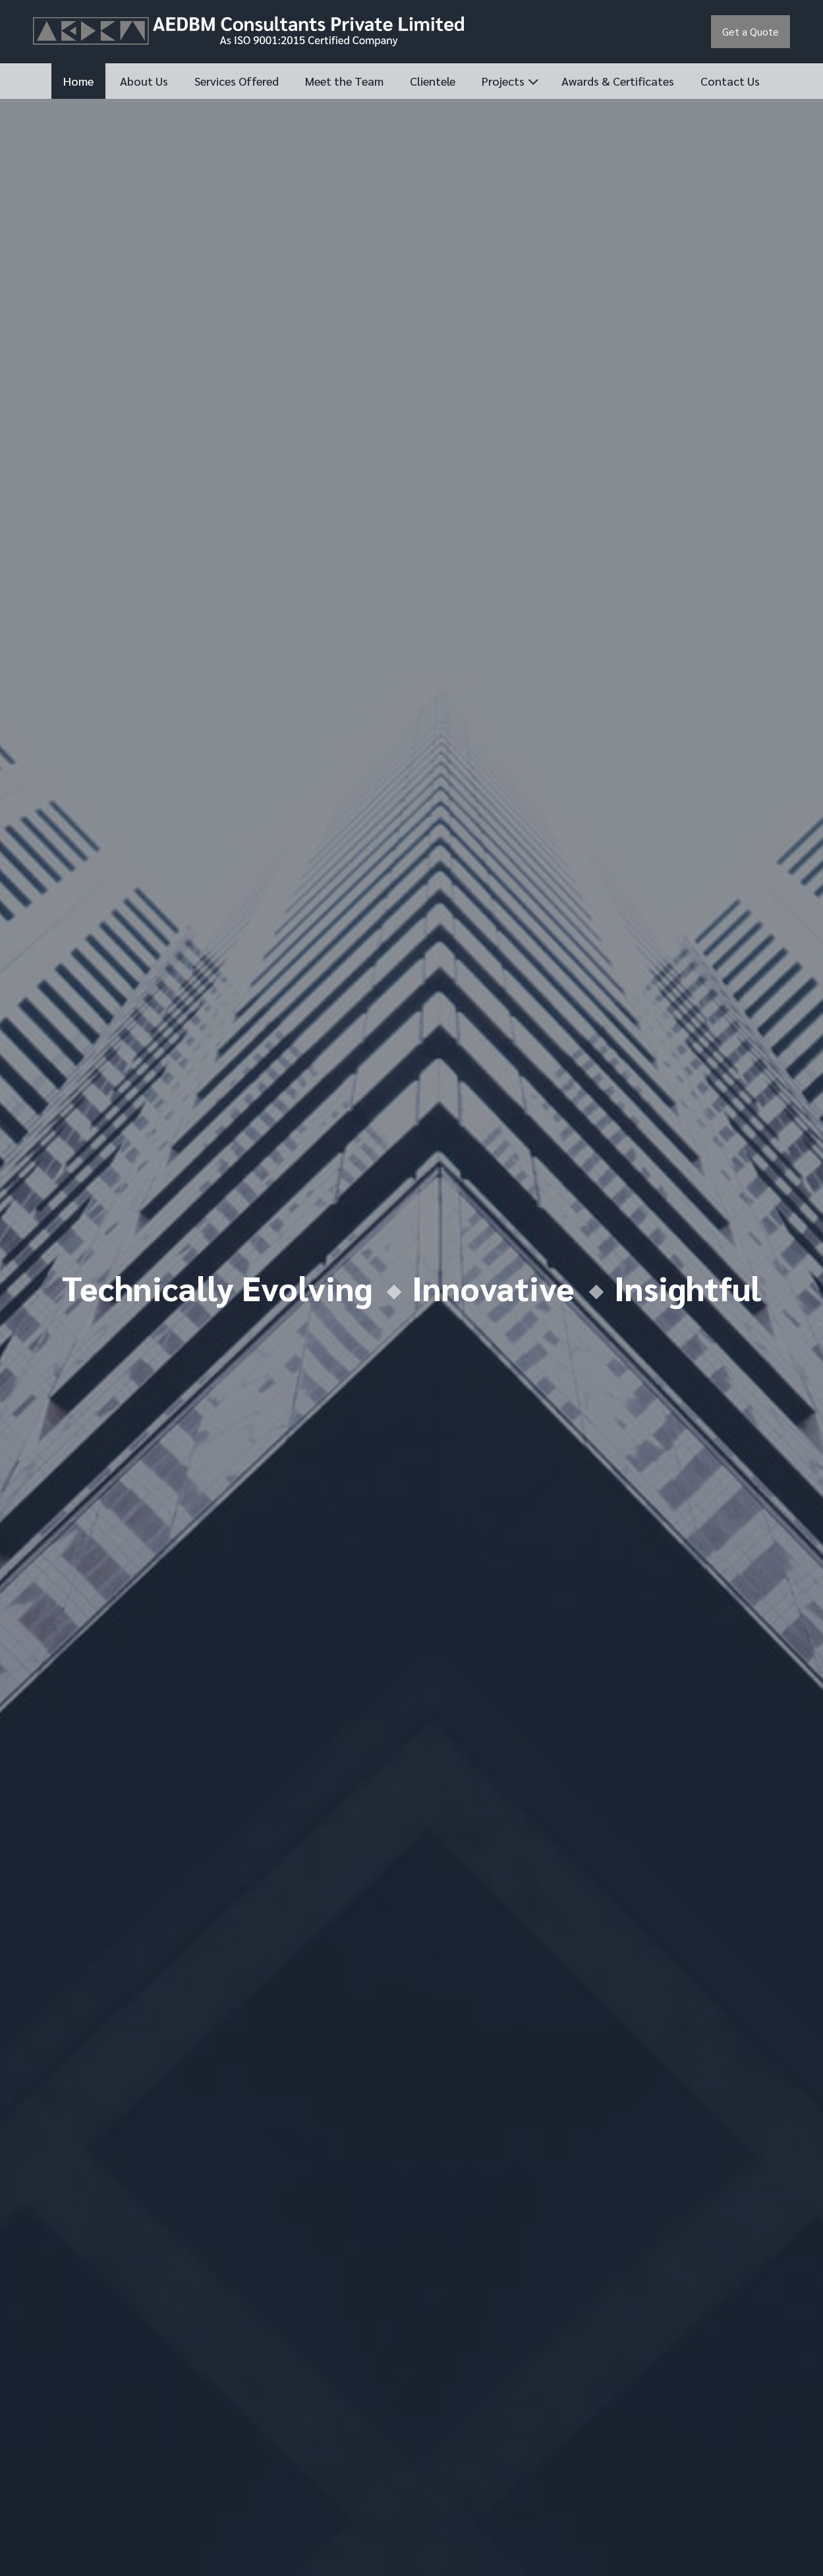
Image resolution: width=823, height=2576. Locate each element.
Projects (503, 80)
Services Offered (236, 80)
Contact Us (730, 80)
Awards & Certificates (617, 80)
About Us (144, 80)
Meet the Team (344, 80)
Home (78, 80)
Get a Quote (750, 31)
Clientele (432, 80)
